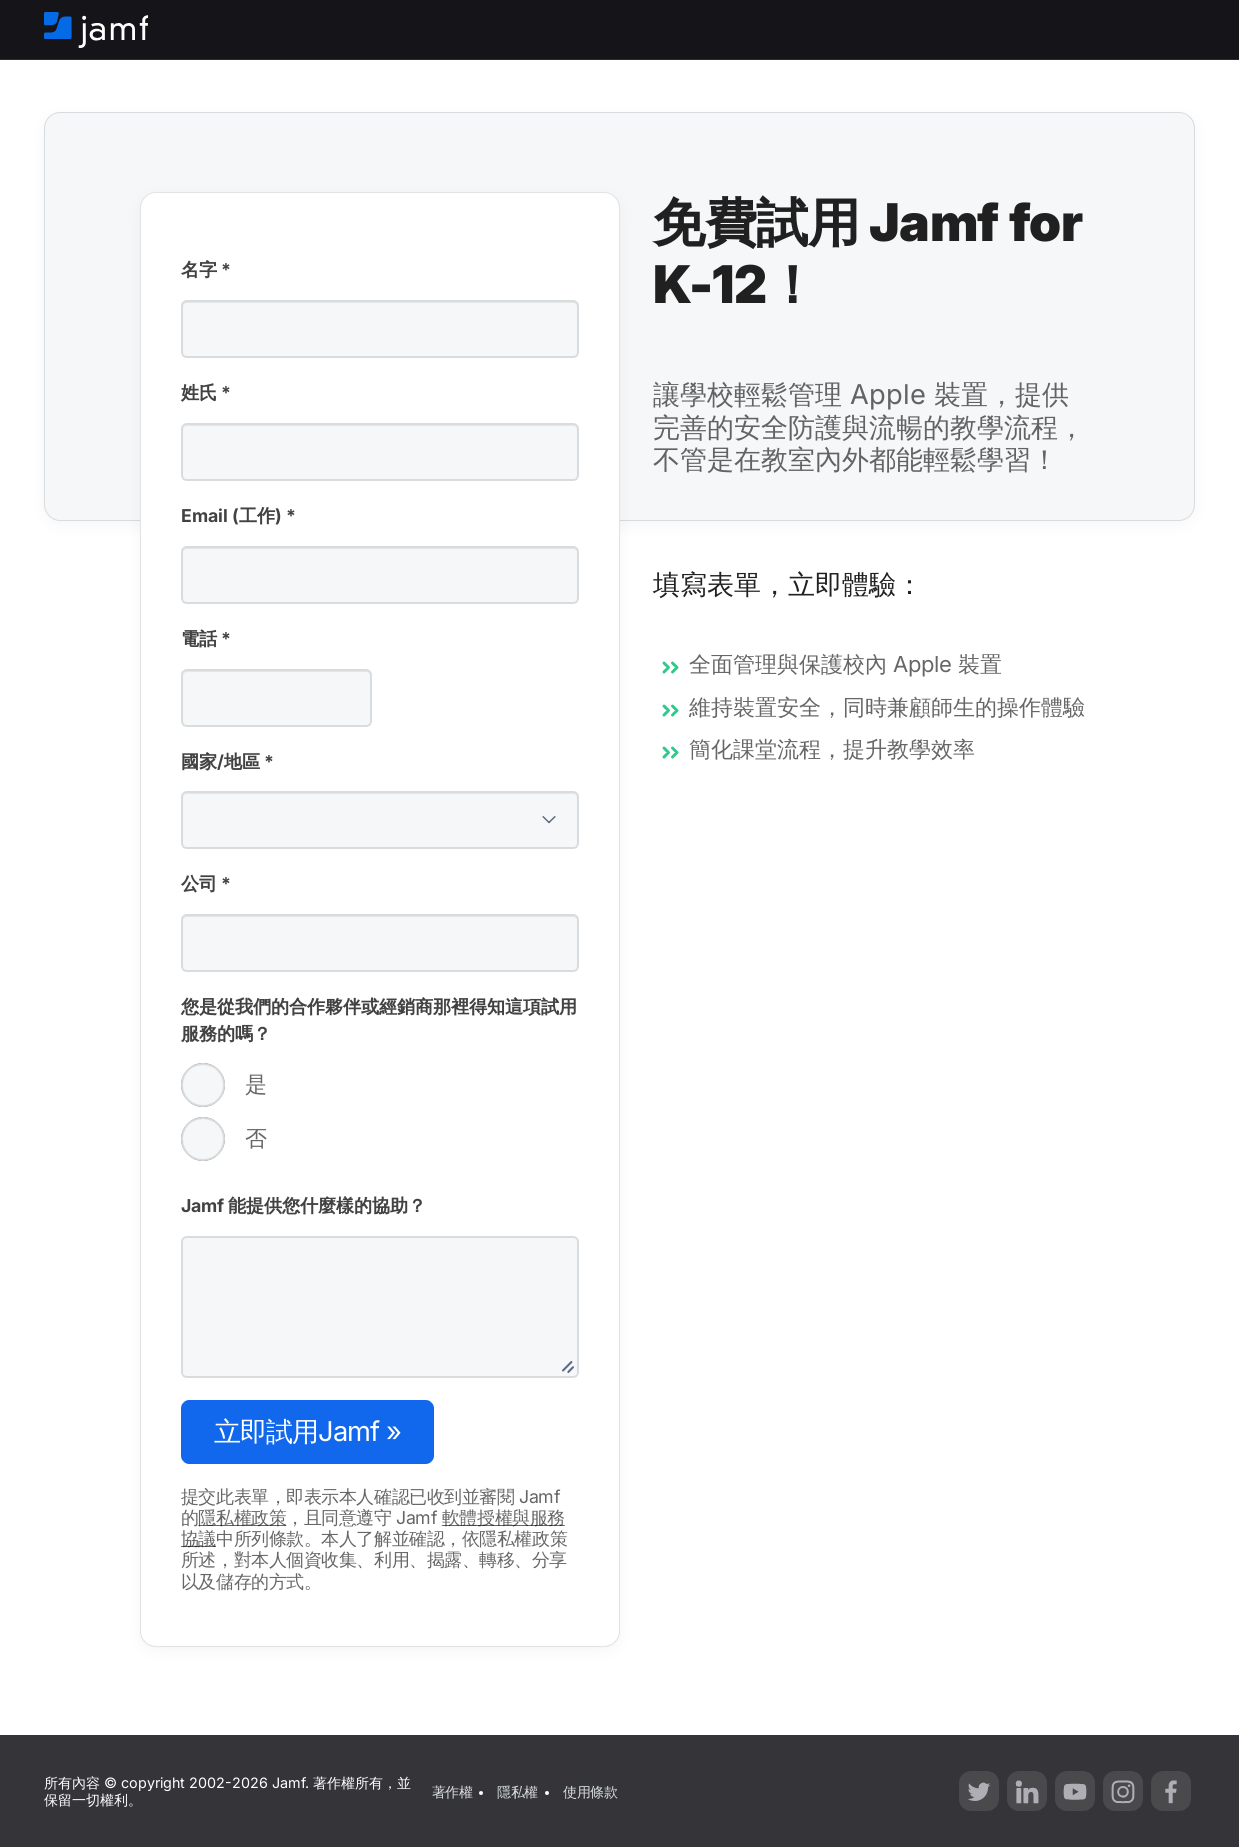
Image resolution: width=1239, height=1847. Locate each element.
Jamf (303, 1205)
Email (238, 517)
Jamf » (307, 1431)
